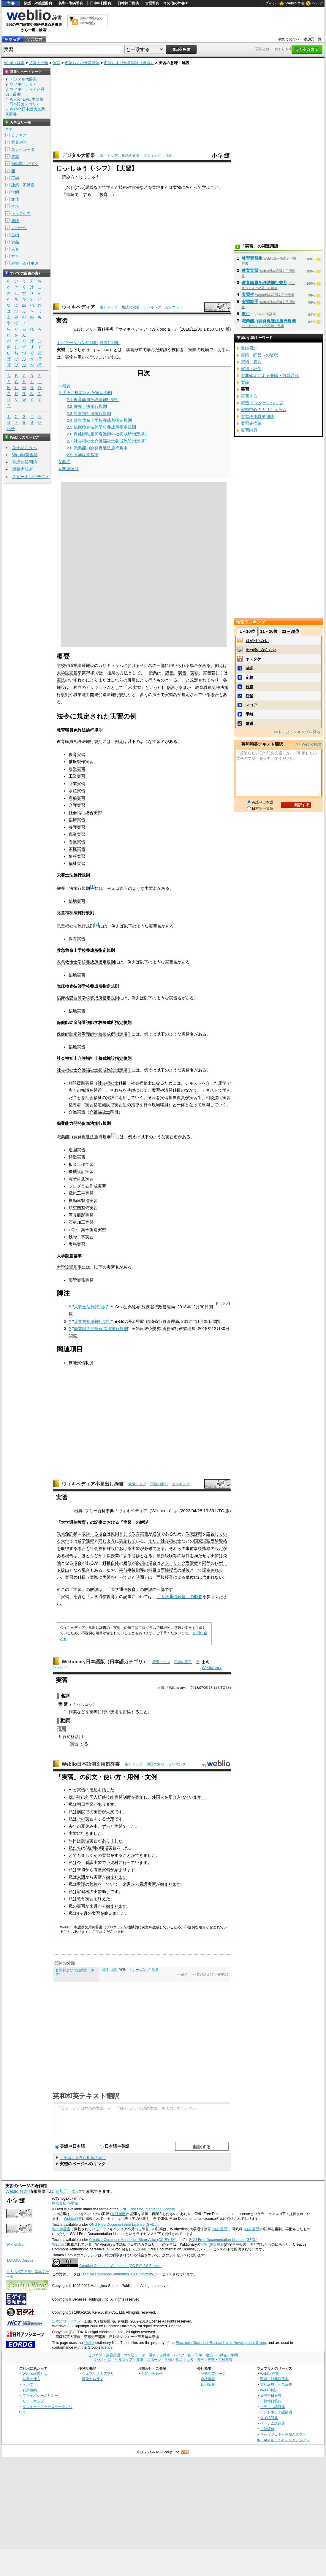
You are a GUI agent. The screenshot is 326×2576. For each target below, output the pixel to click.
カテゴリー (174, 307)
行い (106, 1711)
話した (108, 1789)
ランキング (152, 155)
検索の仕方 (31, 2379)
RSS (185, 2452)
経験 (169, 1555)
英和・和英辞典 (70, 3)
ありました (112, 1840)
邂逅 (249, 723)
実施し (141, 1797)
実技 (61, 680)
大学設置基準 (69, 672)
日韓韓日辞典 (128, 3)
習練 (105, 1969)
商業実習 (77, 783)
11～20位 (269, 631)
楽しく (87, 1855)
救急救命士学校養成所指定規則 (86, 962)
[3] (113, 1135)
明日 (81, 1804)
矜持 (249, 686)
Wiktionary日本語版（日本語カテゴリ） (105, 1661)
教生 (246, 313)
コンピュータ (22, 149)
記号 (11, 429)
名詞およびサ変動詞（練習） (129, 63)
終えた (104, 1898)
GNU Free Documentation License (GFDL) (123, 2225)
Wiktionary (211, 1667)
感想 (93, 1789)
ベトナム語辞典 (272, 2423)
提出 (65, 1570)
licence (107, 2347)
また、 (154, 1541)
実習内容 (249, 430)
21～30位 (290, 631)
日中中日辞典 (100, 3)
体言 (56, 63)
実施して (127, 1541)
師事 (155, 1969)
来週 (81, 1869)
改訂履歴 (217, 2244)
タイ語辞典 (269, 2418)
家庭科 (83, 1891)
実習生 (248, 294)
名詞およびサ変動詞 (82, 63)
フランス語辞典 (272, 2407)
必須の (142, 1563)
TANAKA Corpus (19, 2260)
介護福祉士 (99, 1111)
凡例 (168, 155)
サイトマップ (33, 2401)
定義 (249, 677)
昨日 (73, 1840)
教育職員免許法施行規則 (79, 741)
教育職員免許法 (209, 687)
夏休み (87, 1826)
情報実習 (77, 856)
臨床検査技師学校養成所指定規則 (88, 997)
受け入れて (178, 1797)
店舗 (249, 696)
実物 (177, 187)
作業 (73, 1711)
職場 (104, 1848)
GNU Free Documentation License (147, 2209)
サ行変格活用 (70, 1736)
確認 (249, 668)
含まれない (212, 1577)
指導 (206, 1548)
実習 (204, 2244)
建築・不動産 (22, 185)
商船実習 (77, 798)
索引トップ (109, 155)
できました (145, 1855)
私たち (75, 1848)
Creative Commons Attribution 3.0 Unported (115, 2274)
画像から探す (92, 2379)
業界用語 (19, 142)
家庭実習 (77, 848)
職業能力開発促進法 (92, 694)
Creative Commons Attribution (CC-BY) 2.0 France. (120, 2266)
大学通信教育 (73, 1522)
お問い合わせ (152, 2373)
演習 (182, 672)
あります (106, 1804)
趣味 (15, 220)
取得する (90, 1534)
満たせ (200, 1555)
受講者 (192, 1563)
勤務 (160, 1555)
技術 (123, 187)
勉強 (93, 1884)
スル (80, 187)
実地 (156, 187)
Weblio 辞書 (295, 3)
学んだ (112, 187)
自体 (115, 1563)
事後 (198, 1548)
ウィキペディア (78, 307)
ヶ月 (83, 1913)
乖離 (249, 714)
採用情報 (208, 2384)
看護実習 (77, 841)
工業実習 (77, 776)
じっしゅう (82, 1704)
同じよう (106, 1541)
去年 (73, 1826)
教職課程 (194, 1534)
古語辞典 (152, 3)
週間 (92, 1848)
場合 (102, 1534)
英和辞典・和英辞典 (276, 2384)
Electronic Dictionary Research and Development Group (220, 2343)
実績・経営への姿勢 (259, 355)
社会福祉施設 (102, 1548)
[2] (96, 924)
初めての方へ (289, 39)
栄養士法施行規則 (90, 1306)
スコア (251, 705)
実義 (245, 382)
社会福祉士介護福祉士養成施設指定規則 (94, 1070)
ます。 (199, 1797)
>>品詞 (182, 1974)
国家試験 (202, 1541)
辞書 (11, 3)
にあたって (191, 187)
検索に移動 (109, 342)
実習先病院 (251, 423)
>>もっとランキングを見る (296, 732)
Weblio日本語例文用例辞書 (91, 1764)
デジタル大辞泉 (78, 155)
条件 (185, 1555)
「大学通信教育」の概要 (179, 1596)
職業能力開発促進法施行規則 (101, 1328)
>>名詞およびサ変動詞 (210, 1974)
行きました (91, 1833)
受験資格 (219, 1541)
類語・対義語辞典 (38, 3)
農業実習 (77, 769)
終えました (114, 1913)
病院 (70, 194)
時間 (140, 1577)
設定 (219, 1548)
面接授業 (110, 1555)
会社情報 (208, 2379)
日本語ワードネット (68, 2321)
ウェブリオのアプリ (98, 2373)
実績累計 (249, 348)
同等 (206, 1563)
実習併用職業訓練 (257, 416)
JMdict (89, 2343)
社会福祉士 (108, 1083)
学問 (15, 192)
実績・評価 (251, 368)
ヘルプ (317, 3)
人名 (15, 249)
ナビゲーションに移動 (77, 342)
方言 (15, 256)
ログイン (268, 3)
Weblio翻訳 (269, 2390)
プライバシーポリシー (40, 2395)
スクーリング (173, 1563)
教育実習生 (252, 258)
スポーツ (19, 228)
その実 (83, 1818)
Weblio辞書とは (35, 2373)
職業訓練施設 (81, 665)
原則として (121, 1534)
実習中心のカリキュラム (264, 409)
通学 (81, 1541)
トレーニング (139, 1969)
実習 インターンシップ (262, 402)
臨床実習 (77, 819)
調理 (85, 1840)
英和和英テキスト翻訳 (86, 2095)
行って (121, 1577)
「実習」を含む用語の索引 (83, 2157)
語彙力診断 (22, 469)
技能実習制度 (81, 1362)
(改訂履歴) (118, 2214)
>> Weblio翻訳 (308, 744)
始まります (124, 1869)
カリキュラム (110, 665)
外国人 (158, 1797)
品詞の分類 (38, 63)
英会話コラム (24, 447)
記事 (98, 1522)
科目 (106, 1563)
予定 (110, 1818)
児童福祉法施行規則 (92, 1321)
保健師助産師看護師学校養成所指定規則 (94, 1034)
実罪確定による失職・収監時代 (270, 375)
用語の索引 (131, 155)
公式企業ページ (213, 2373)
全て (8, 129)
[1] (92, 886)
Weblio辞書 (73, 2219)
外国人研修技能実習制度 (108, 1797)
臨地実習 (77, 901)
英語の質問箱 (24, 462)
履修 (127, 1563)
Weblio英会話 (25, 454)
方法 (135, 187)
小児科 (112, 1862)
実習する (249, 396)
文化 (15, 199)
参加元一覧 (313, 39)
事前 (190, 1548)
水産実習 (77, 790)
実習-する (79, 1743)
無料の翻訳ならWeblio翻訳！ (91, 20)
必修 (156, 1534)
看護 (81, 1884)
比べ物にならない (261, 650)
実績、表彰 (251, 361)
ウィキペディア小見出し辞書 (93, 1483)
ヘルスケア (21, 213)
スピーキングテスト (31, 476)
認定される (212, 1570)
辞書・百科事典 (24, 263)
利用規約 (30, 2390)
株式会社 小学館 (65, 2203)
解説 (144, 1522)
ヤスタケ (253, 659)
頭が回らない (257, 640)
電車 (15, 156)
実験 (194, 672)
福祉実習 (77, 863)
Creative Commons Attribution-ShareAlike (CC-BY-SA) (133, 2240)
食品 (15, 242)
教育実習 (77, 754)
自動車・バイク (24, 163)
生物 (15, 235)
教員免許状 (67, 1534)
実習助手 (102, 1891)
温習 (114, 1969)
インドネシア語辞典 (276, 2412)
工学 (15, 178)
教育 (103, 194)
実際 (93, 1711)
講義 (90, 187)
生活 (15, 206)
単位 (185, 1570)
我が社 (75, 1797)
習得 (127, 1711)
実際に (96, 1577)
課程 (90, 1541)
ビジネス (19, 135)
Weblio (57, 2244)
